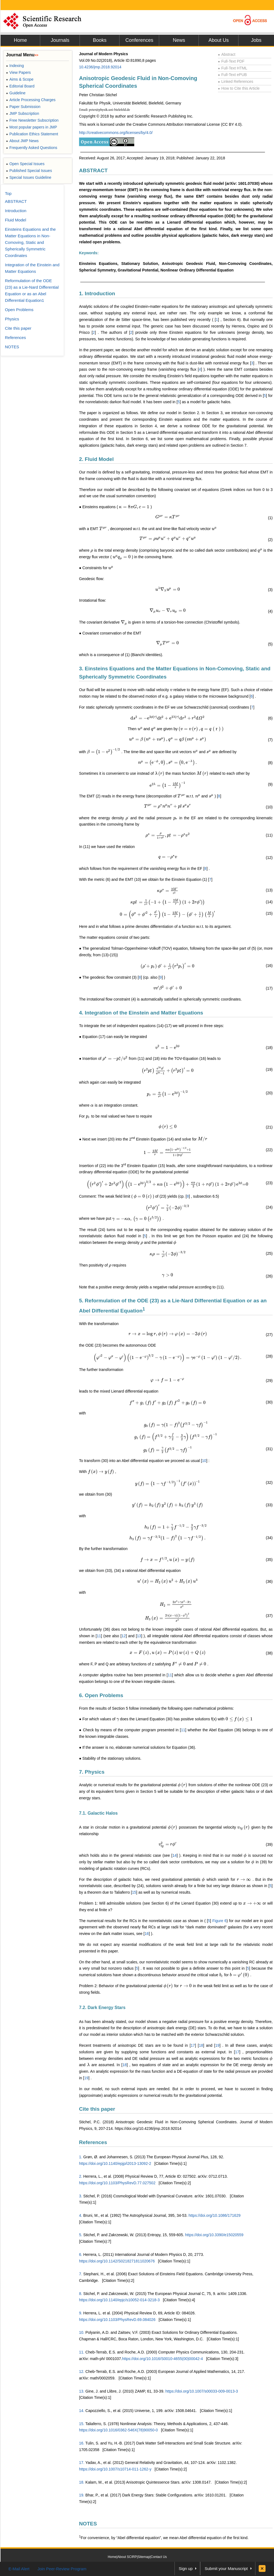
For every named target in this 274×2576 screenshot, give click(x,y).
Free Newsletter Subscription (32, 120)
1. (80, 2157)
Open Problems (19, 309)
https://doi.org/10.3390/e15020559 (214, 2235)
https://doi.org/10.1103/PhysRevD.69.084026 (117, 2319)
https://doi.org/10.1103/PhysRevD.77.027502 (117, 2183)
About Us (218, 40)
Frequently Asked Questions (31, 147)
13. (81, 2391)
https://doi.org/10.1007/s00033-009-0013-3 (201, 2391)
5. (80, 2235)
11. (81, 2352)
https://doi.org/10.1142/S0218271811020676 (117, 2261)
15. (81, 2424)
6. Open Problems (101, 1695)
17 (193, 2045)
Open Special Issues (25, 164)
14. (81, 2410)
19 (217, 2045)
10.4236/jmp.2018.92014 (100, 67)
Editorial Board (20, 86)
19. (81, 2495)
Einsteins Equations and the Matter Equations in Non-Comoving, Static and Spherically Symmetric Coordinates (30, 242)
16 (147, 1933)
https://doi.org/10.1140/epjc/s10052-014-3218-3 (119, 2300)
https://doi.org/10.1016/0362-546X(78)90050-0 (118, 2430)
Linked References (235, 81)
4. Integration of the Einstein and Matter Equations (141, 1013)
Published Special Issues (29, 170)
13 (139, 1636)
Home (20, 40)
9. (80, 2313)
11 (99, 1636)
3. (80, 2196)
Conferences (139, 40)
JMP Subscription (22, 113)
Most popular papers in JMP (31, 127)
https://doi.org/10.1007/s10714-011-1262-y (115, 2469)
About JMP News (22, 141)
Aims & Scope (19, 79)
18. (81, 2482)
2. (80, 2176)
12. (81, 2371)
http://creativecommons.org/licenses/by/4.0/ (116, 132)
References (93, 2142)
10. (81, 2332)
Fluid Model (15, 220)
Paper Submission (23, 106)
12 (123, 1636)
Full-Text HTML (232, 68)
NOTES (88, 2524)
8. (80, 2293)
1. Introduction (97, 293)
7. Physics (91, 1772)
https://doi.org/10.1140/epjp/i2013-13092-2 (115, 2163)
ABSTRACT (93, 170)
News (179, 40)
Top (8, 193)
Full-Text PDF (231, 61)
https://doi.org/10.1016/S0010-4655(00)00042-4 (162, 2358)
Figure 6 (219, 1921)
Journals (60, 40)
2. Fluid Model (96, 459)
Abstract (226, 54)
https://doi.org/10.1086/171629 (215, 2215)
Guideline (15, 93)
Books (99, 40)
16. (81, 2443)
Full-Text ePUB (232, 74)
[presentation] (134, 507)
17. (81, 2462)
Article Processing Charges (31, 100)
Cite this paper (97, 2109)
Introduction (15, 210)
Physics (12, 319)
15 (134, 1892)
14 (175, 1855)
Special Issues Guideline (28, 177)
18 (201, 2045)
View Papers (18, 72)
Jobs (256, 40)
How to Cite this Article (239, 88)
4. (80, 2215)
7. (80, 2274)
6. (80, 2254)
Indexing (15, 65)
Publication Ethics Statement (32, 134)
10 (204, 1460)
